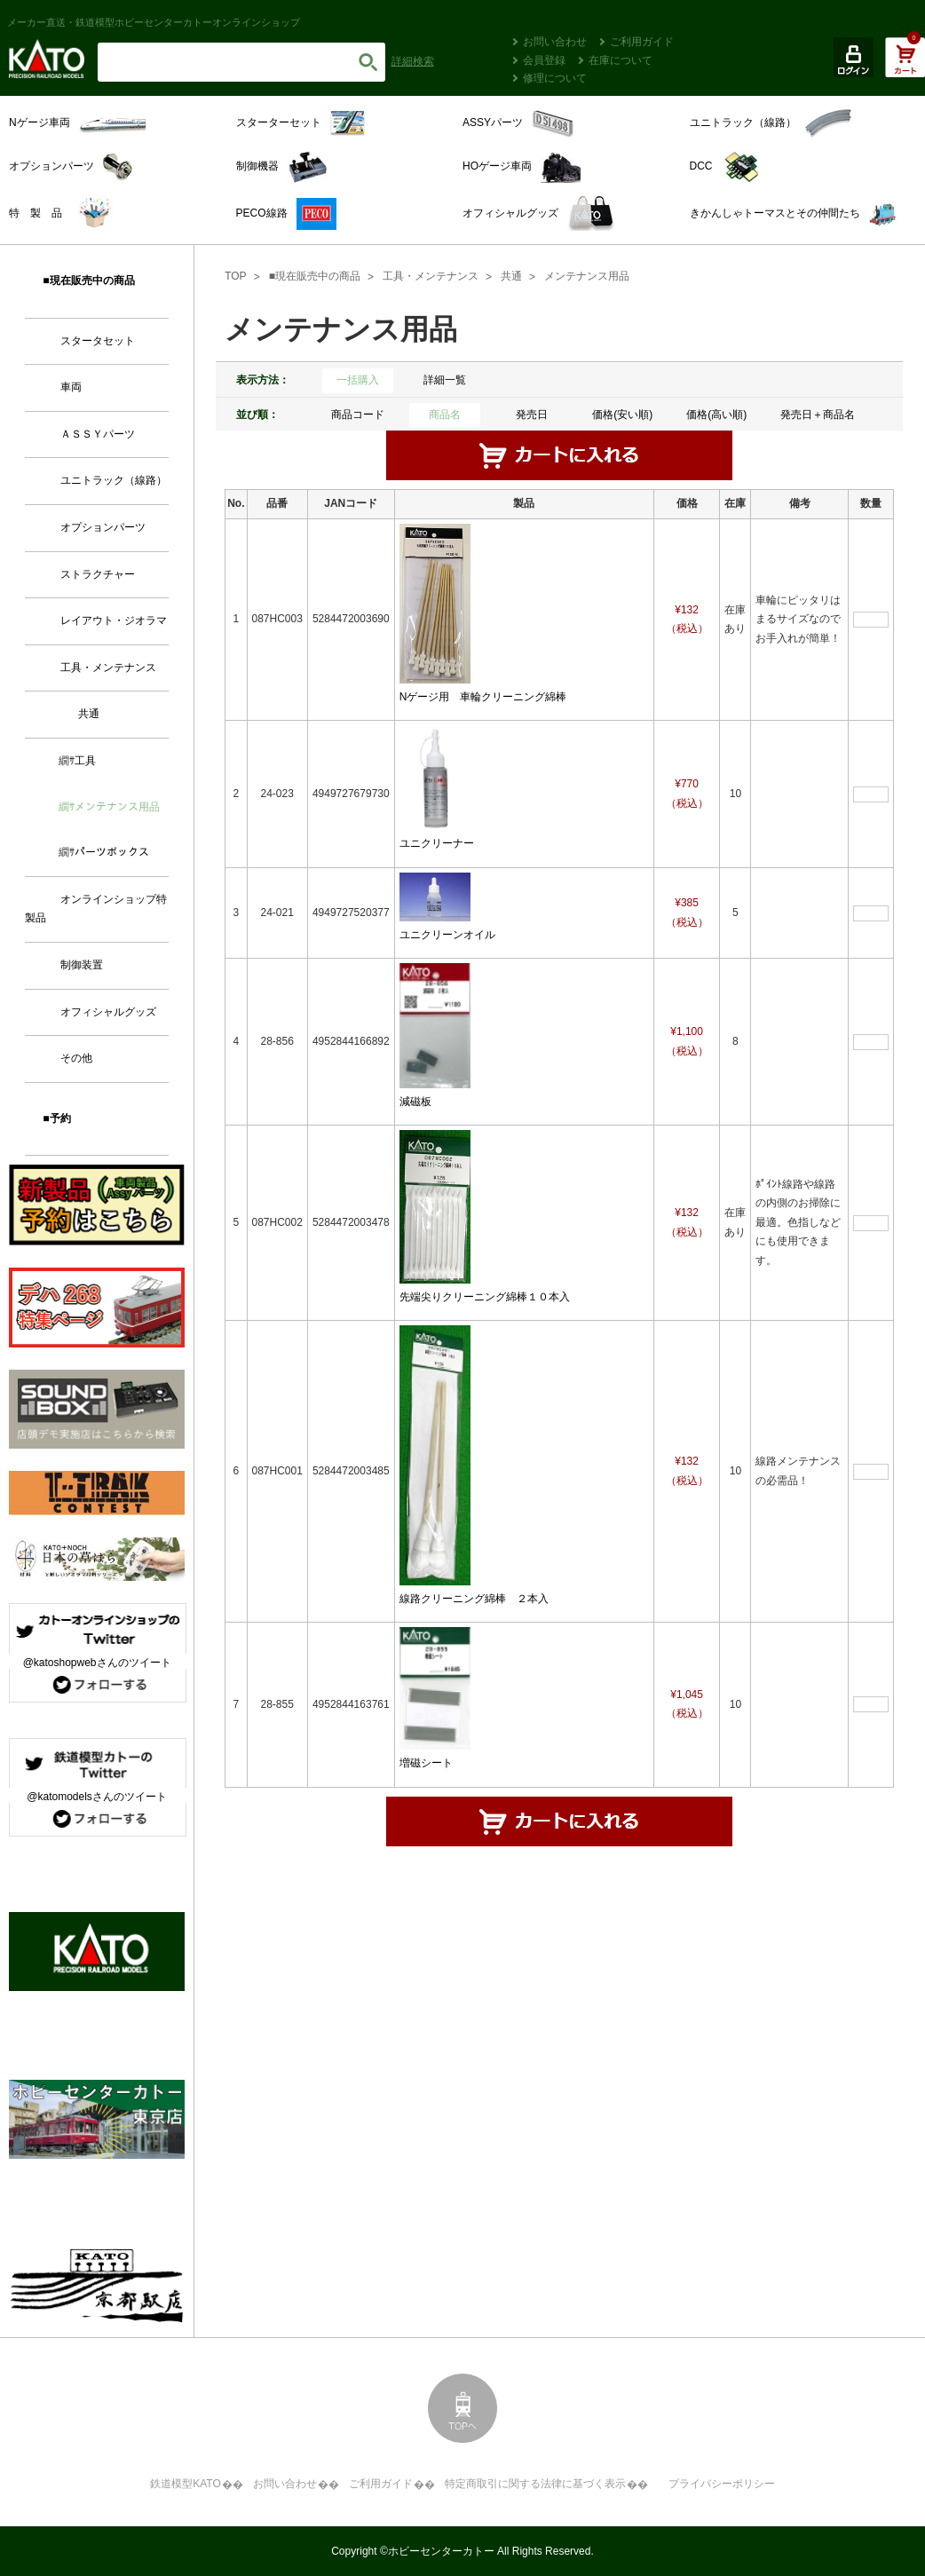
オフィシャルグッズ (108, 1012)
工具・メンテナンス (430, 276)
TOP (235, 276)
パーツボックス (112, 852)
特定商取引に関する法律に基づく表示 (535, 2483)
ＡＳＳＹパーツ (97, 434)
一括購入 (357, 380)
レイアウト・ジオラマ (113, 620)
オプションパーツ (103, 527)
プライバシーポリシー (721, 2483)
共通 (511, 276)
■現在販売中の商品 (314, 276)
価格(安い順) (622, 414)
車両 (71, 387)
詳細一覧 (444, 380)
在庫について (620, 60)
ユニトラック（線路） (113, 480)
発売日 (532, 414)
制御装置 (81, 965)
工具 (85, 761)
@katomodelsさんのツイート (97, 1796)
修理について (555, 78)
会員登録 (544, 60)
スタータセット (97, 341)
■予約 (56, 1118)
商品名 (445, 414)
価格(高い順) (716, 414)
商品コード (357, 414)
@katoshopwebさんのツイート (97, 1662)
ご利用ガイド (642, 41)
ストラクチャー (97, 574)
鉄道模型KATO (185, 2483)
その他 (76, 1058)
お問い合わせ (555, 41)
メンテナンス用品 (586, 276)
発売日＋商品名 (817, 414)
